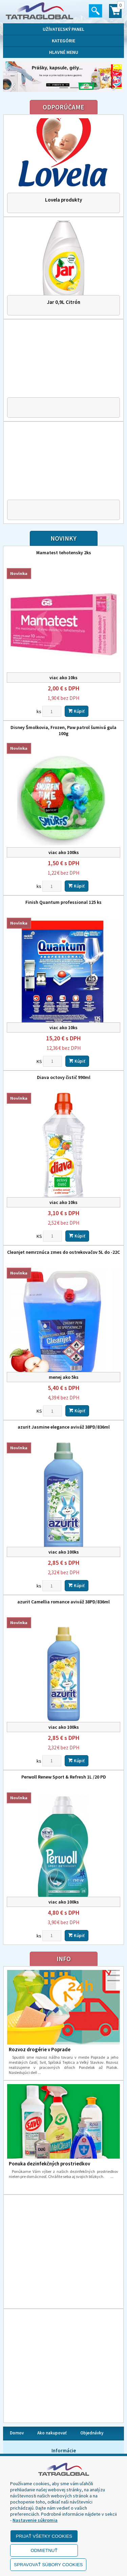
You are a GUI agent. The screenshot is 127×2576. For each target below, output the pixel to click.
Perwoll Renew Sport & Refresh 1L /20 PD (63, 1777)
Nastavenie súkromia (35, 2520)
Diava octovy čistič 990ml (63, 1077)
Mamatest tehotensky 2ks (63, 552)
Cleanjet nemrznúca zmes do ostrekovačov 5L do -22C (63, 1252)
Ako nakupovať (52, 2433)
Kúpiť (76, 711)
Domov (17, 2433)
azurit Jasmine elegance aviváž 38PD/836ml (64, 1427)
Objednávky (91, 2433)
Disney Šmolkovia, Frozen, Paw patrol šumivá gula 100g (63, 730)
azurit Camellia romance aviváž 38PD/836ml (63, 1602)
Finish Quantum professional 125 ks (63, 902)
